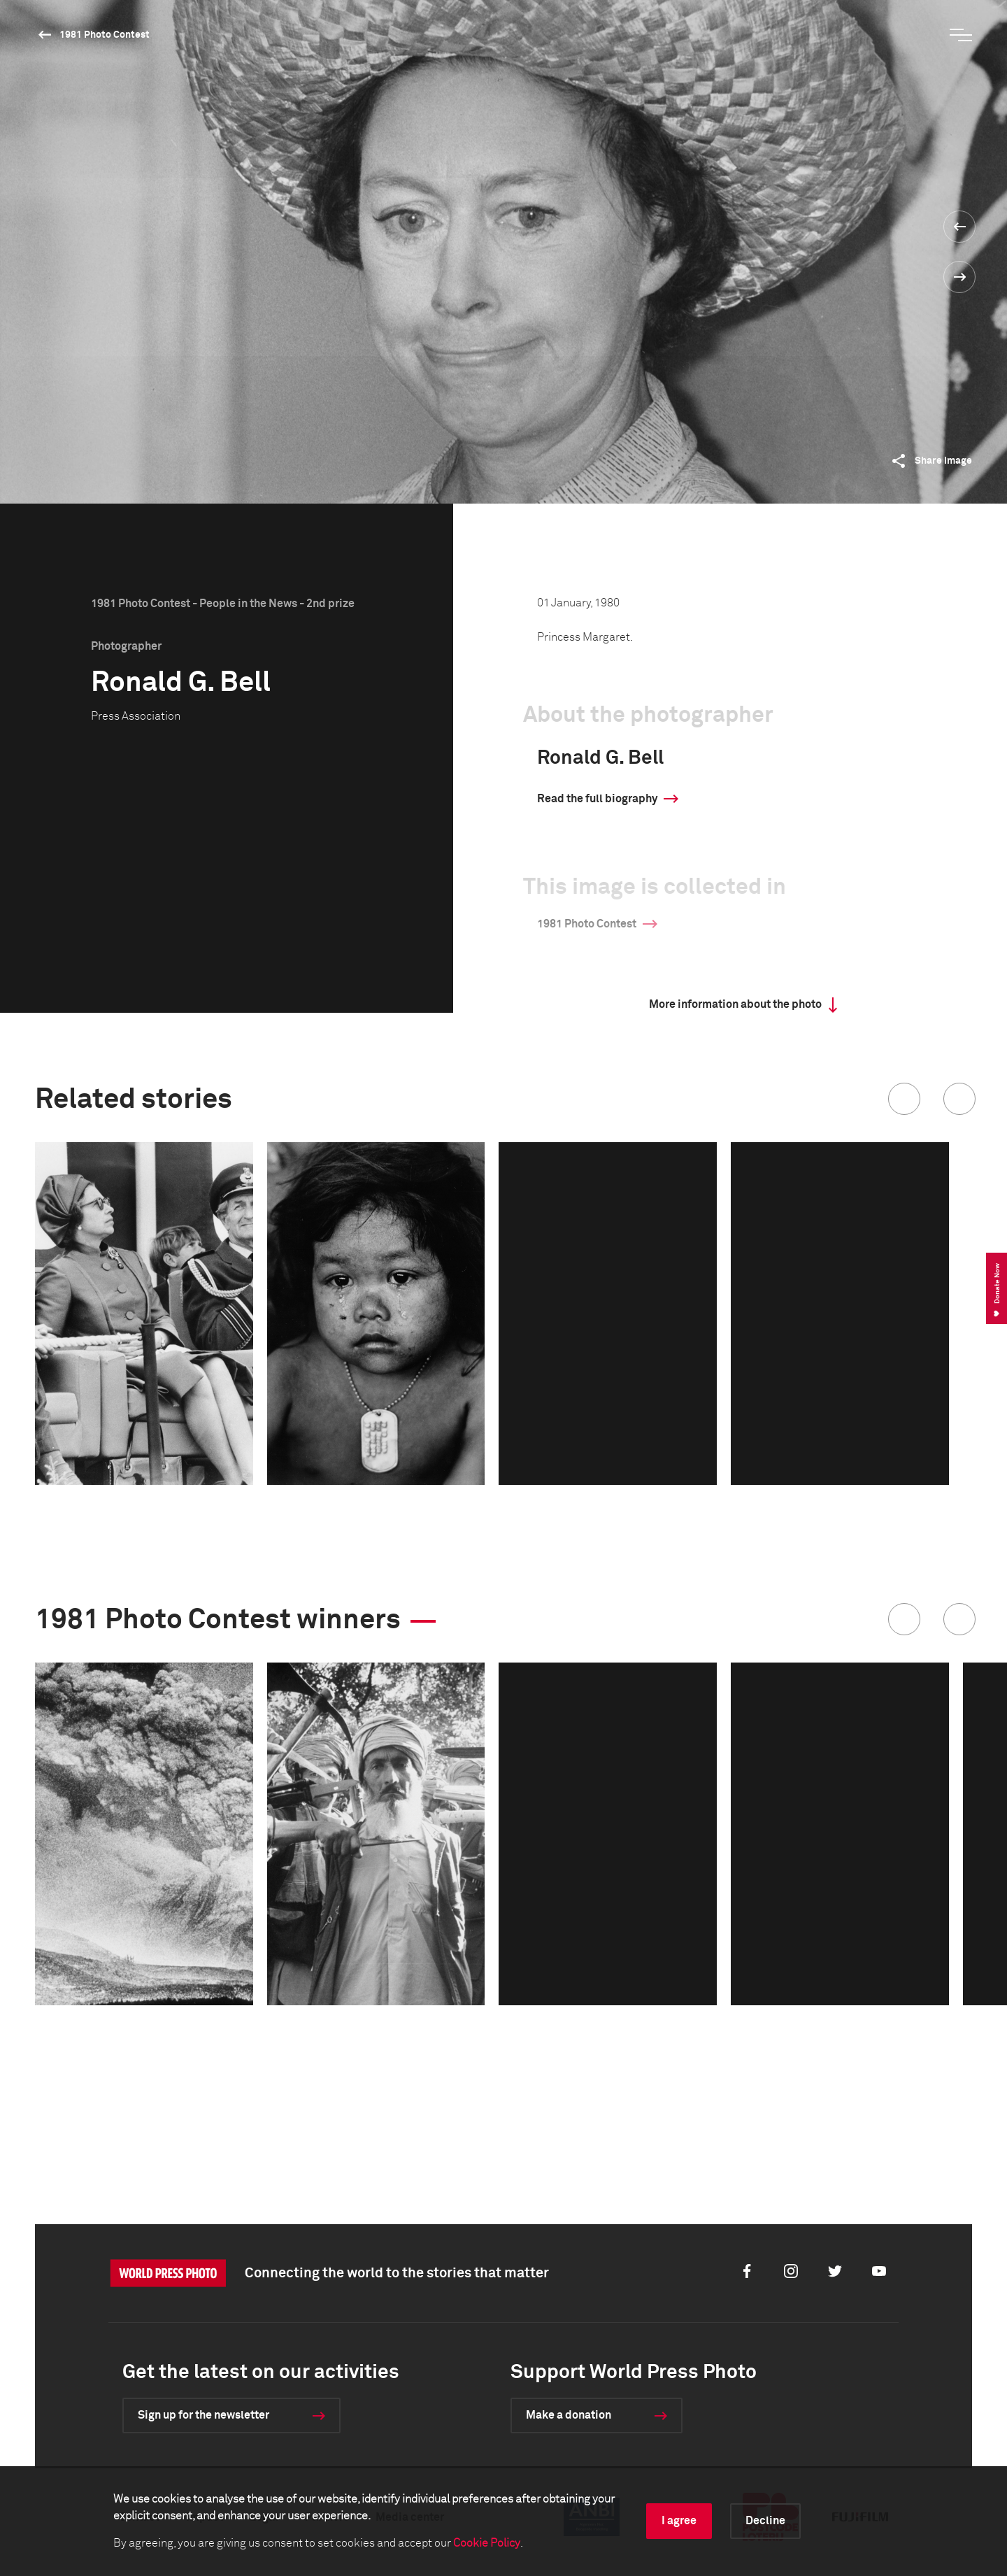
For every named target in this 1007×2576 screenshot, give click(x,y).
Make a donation (568, 2415)
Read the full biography (597, 798)
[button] (904, 1099)
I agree (679, 2520)
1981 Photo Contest (104, 35)
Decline (765, 2520)
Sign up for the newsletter (203, 2415)
